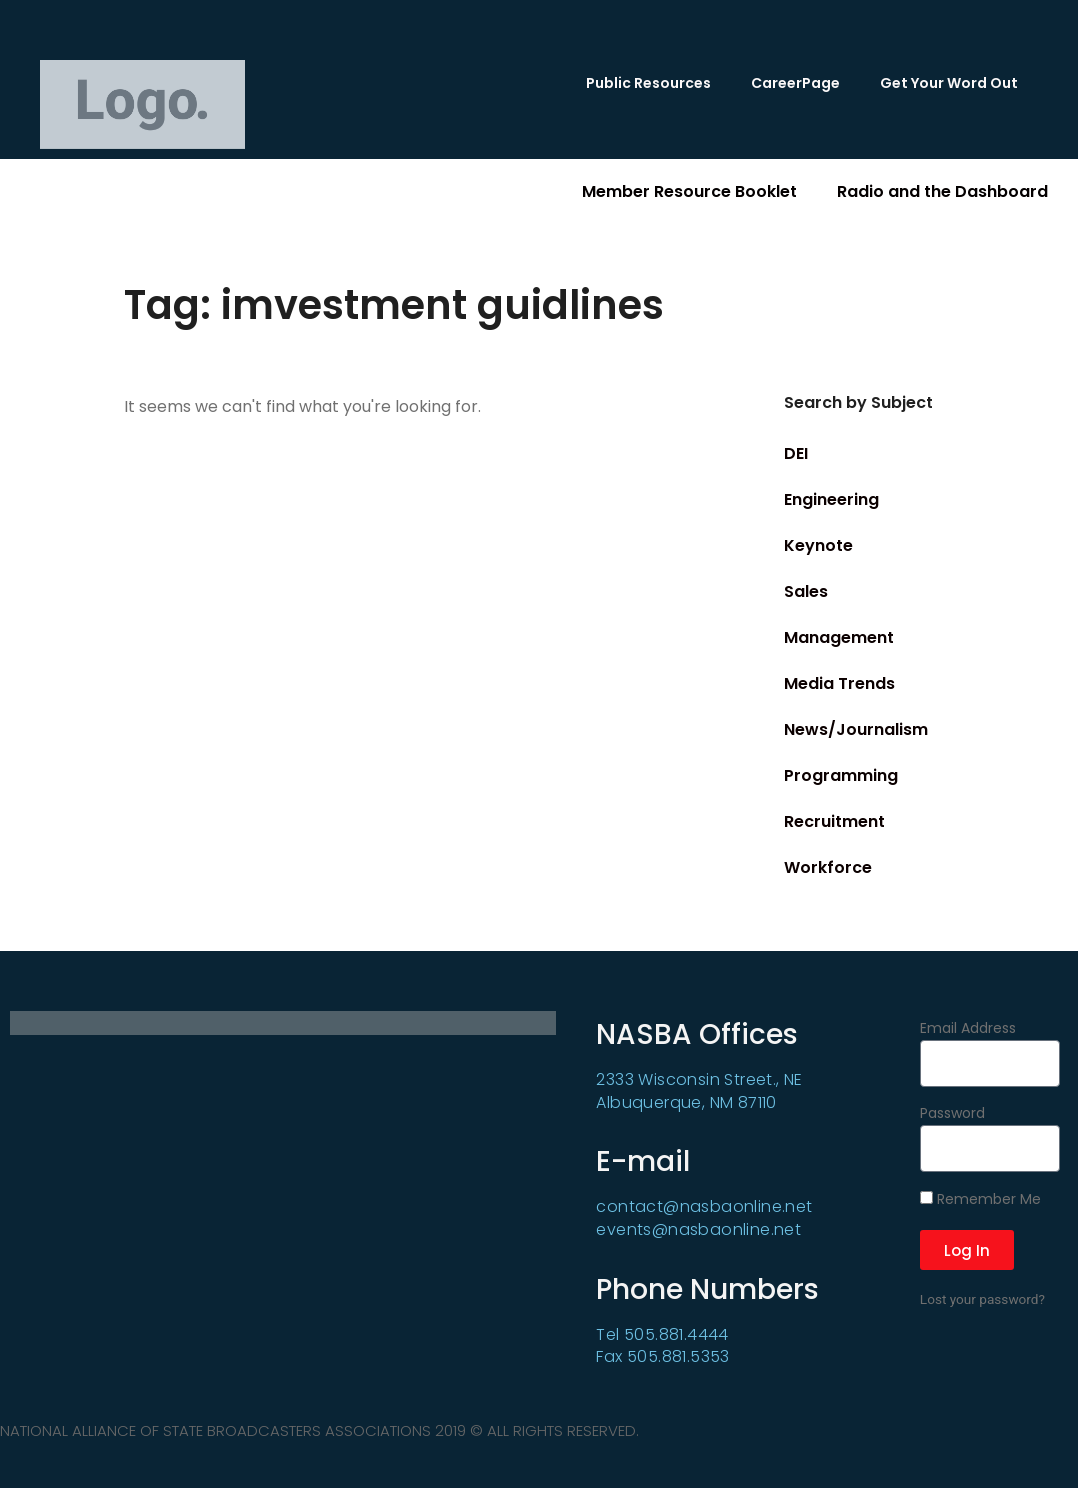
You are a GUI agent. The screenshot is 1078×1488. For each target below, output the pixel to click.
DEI (796, 453)
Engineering (831, 499)
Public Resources (648, 83)
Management (839, 637)
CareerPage (795, 83)
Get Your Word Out (949, 83)
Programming (841, 775)
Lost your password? (982, 1299)
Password (952, 1114)
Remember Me (980, 1200)
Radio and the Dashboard (942, 191)
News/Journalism (856, 729)
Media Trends (839, 683)
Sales (806, 591)
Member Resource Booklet (689, 191)
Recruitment (834, 821)
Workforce (828, 867)
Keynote (818, 545)
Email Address (968, 1029)
